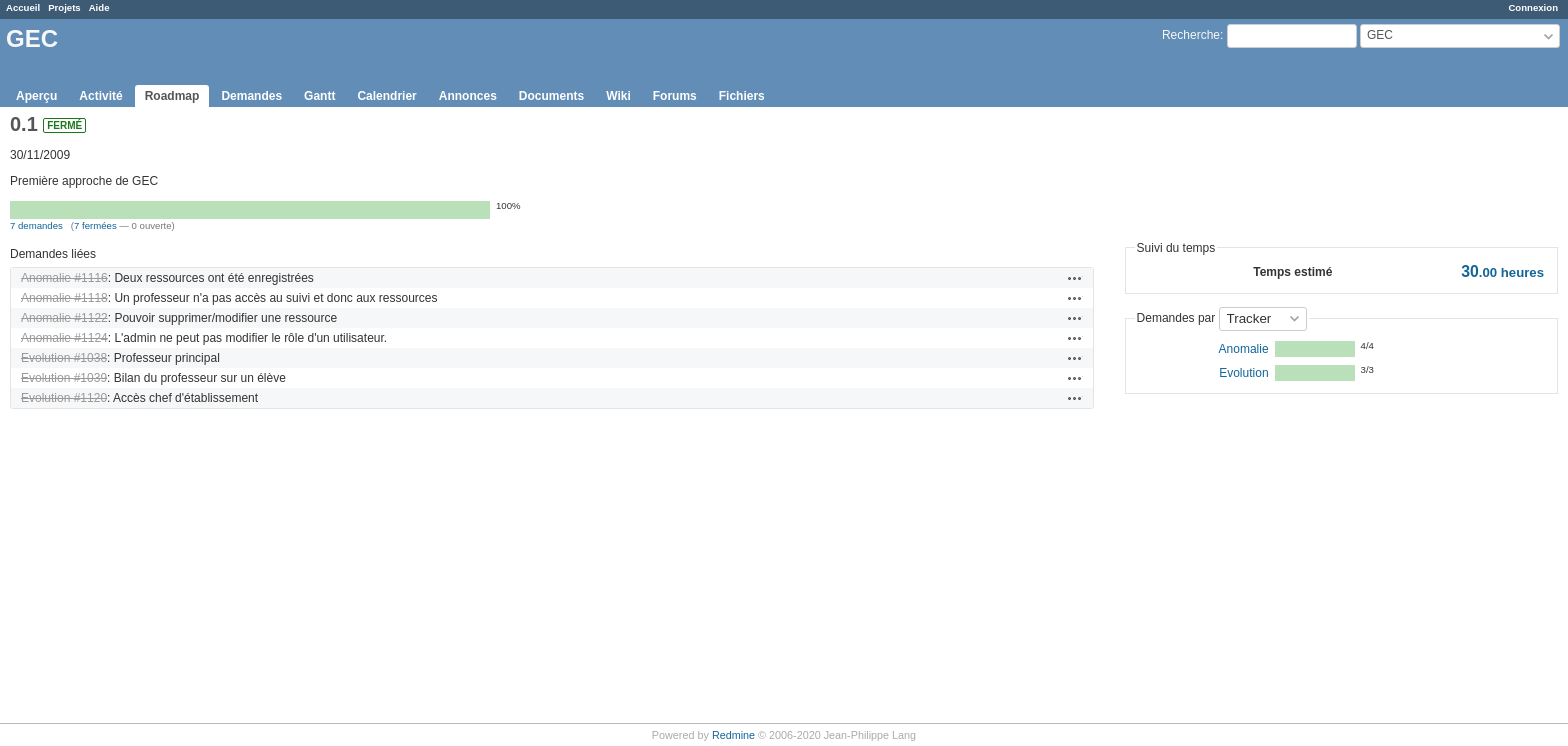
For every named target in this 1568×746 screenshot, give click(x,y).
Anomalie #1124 (64, 338)
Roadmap (172, 96)
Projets (64, 7)
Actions (1075, 278)
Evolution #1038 (64, 358)
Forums (675, 96)
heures (1502, 272)
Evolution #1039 (64, 378)
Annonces (468, 96)
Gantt (319, 96)
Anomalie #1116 (64, 278)
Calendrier (386, 96)
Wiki (618, 96)
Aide (99, 7)
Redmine (733, 735)
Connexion (1533, 7)
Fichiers (742, 96)
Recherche (1191, 35)
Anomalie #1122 (64, 318)
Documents (551, 96)
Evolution (1243, 373)
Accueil (23, 7)
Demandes (251, 96)
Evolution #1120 (64, 398)
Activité (100, 96)
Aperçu (36, 96)
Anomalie (1244, 349)
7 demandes (36, 225)
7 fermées (95, 225)
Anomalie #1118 (64, 298)
